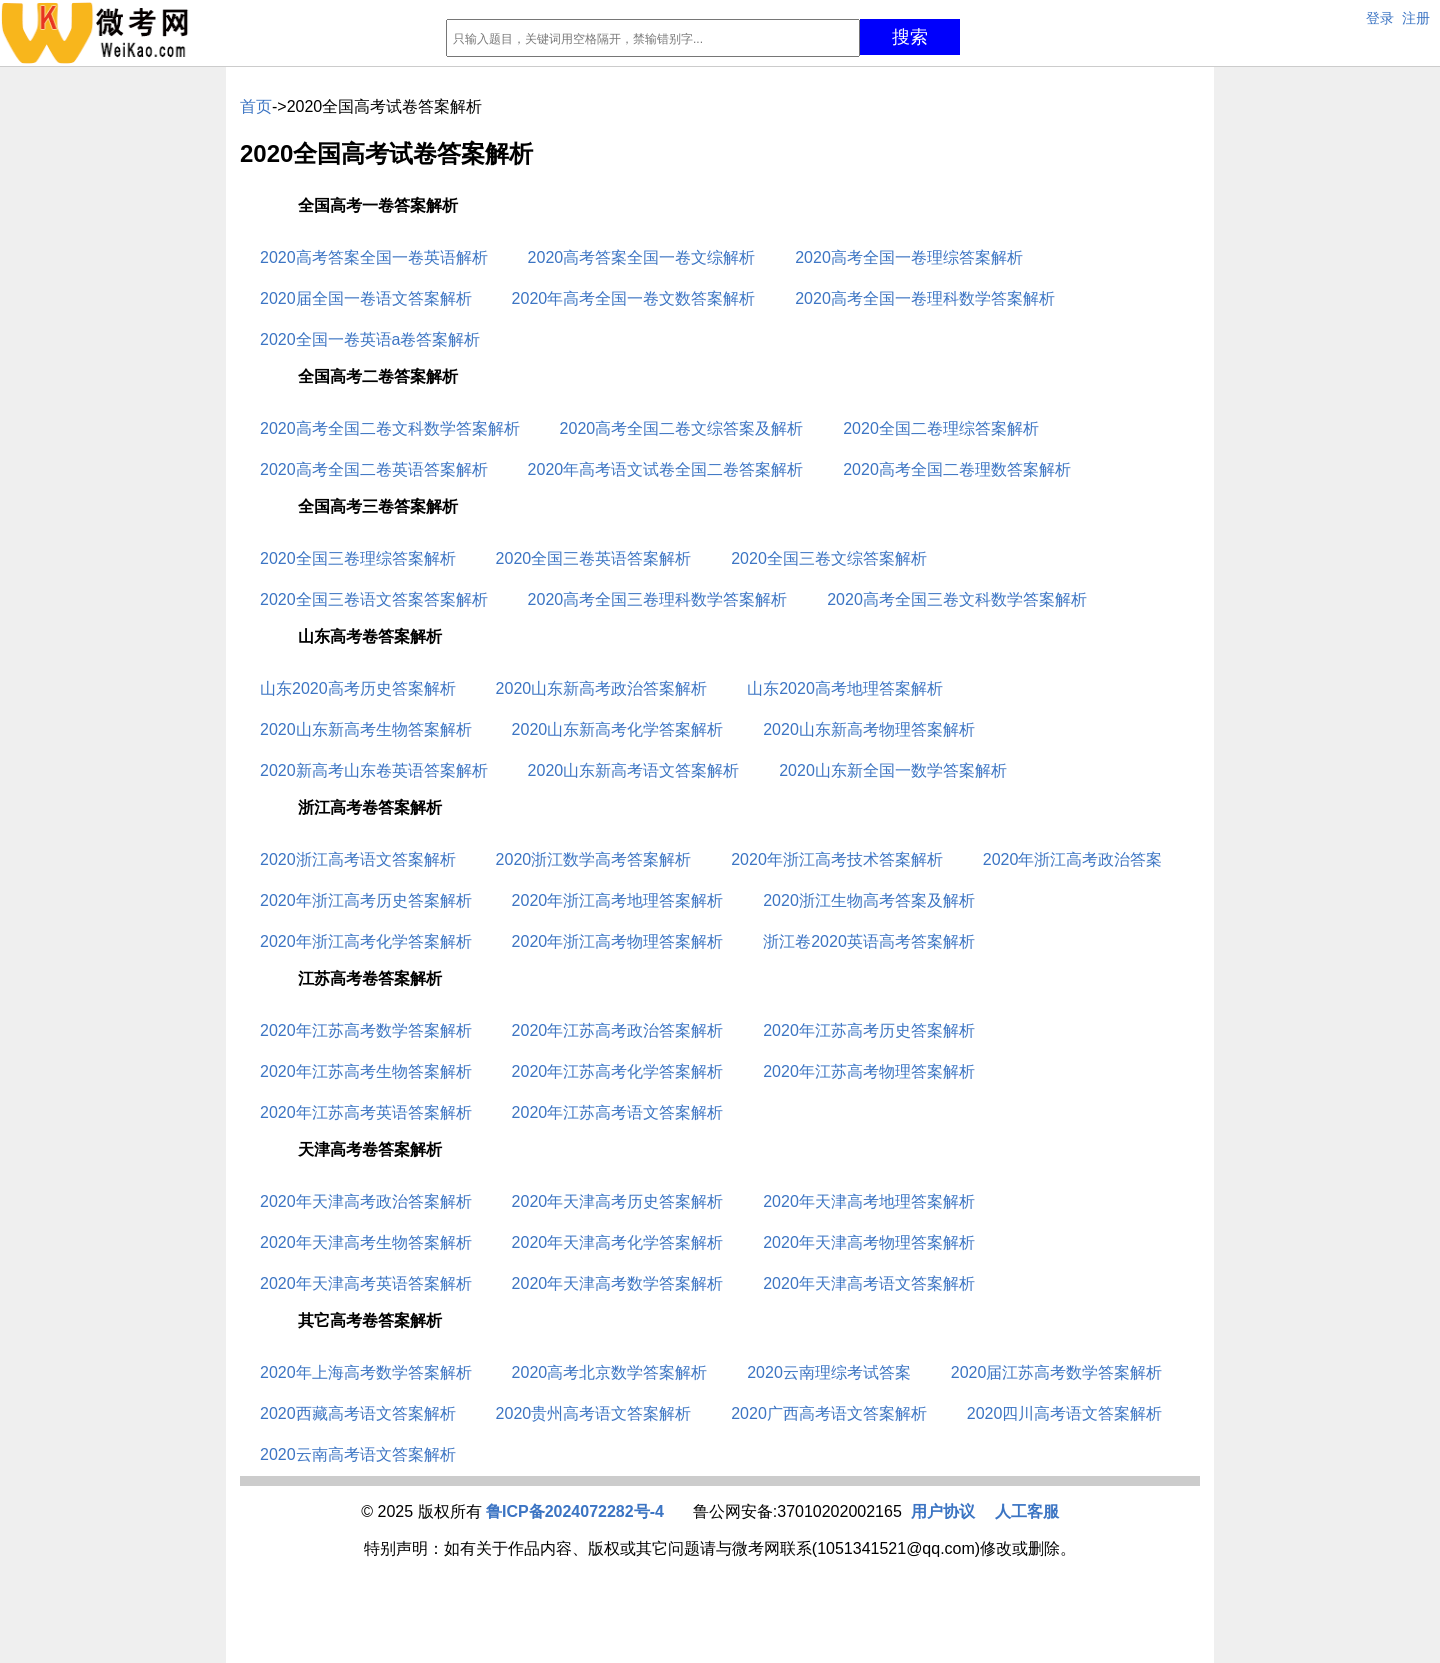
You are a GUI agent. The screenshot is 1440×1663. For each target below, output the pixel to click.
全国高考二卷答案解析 (378, 376)
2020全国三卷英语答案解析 (594, 558)
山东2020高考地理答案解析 (845, 688)
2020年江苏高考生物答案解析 (366, 1071)
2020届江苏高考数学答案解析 (1057, 1372)
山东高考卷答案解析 (370, 636)
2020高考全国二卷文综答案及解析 (682, 428)
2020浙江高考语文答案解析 (358, 859)
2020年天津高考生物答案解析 (366, 1242)
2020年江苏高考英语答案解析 (366, 1112)
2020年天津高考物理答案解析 (869, 1242)
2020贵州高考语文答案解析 (594, 1413)
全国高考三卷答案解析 (378, 506)
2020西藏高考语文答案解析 (358, 1413)
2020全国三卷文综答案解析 (829, 558)
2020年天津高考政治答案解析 (366, 1201)
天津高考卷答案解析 (370, 1149)
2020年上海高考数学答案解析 (366, 1372)
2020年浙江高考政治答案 (1073, 859)
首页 (256, 106)
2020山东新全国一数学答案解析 (893, 770)
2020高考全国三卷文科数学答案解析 (957, 599)
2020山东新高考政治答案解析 (602, 688)
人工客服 (1027, 1511)
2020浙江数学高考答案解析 (594, 859)
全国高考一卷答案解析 (378, 205)
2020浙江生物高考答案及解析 (869, 900)
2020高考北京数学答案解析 (610, 1372)
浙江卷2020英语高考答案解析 (869, 941)
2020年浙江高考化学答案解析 (366, 941)
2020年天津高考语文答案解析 (869, 1283)
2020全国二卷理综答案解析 (941, 428)
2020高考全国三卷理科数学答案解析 (658, 599)
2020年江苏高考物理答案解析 (869, 1071)
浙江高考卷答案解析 (370, 807)
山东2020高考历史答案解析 (358, 688)
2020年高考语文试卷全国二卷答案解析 (666, 469)
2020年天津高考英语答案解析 (366, 1283)
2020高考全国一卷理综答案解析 (909, 257)
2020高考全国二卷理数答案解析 (957, 469)
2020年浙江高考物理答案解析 (618, 941)
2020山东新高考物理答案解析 (869, 729)
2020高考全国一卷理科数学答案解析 (925, 298)
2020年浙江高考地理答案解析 (618, 900)
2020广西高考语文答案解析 (829, 1413)
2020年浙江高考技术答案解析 (837, 859)
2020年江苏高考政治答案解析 (618, 1030)
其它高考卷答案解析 (370, 1320)
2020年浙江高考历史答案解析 (366, 900)
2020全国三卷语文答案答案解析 (374, 599)
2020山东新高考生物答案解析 (366, 729)
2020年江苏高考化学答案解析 (618, 1071)
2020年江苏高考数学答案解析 (366, 1030)
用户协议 (943, 1511)
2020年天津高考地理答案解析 (869, 1201)
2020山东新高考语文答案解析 (634, 770)
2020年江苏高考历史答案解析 (869, 1030)
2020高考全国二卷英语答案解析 (374, 469)
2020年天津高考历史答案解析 (618, 1201)
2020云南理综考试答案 (829, 1372)
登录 (1380, 18)
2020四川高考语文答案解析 (1065, 1413)
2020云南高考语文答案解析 (358, 1454)
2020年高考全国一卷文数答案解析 (634, 298)
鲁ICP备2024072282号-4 (575, 1511)
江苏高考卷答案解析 (370, 978)
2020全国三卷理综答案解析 (358, 558)
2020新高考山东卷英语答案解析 (374, 770)
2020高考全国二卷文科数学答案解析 (390, 428)
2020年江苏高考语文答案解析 (618, 1112)
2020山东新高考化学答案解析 (618, 729)
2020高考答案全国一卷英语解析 (374, 257)
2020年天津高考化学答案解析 (618, 1242)
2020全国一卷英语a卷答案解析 (370, 339)
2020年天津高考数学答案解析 (618, 1283)
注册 (1416, 18)
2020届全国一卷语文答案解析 (366, 298)
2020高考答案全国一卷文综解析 (642, 257)
